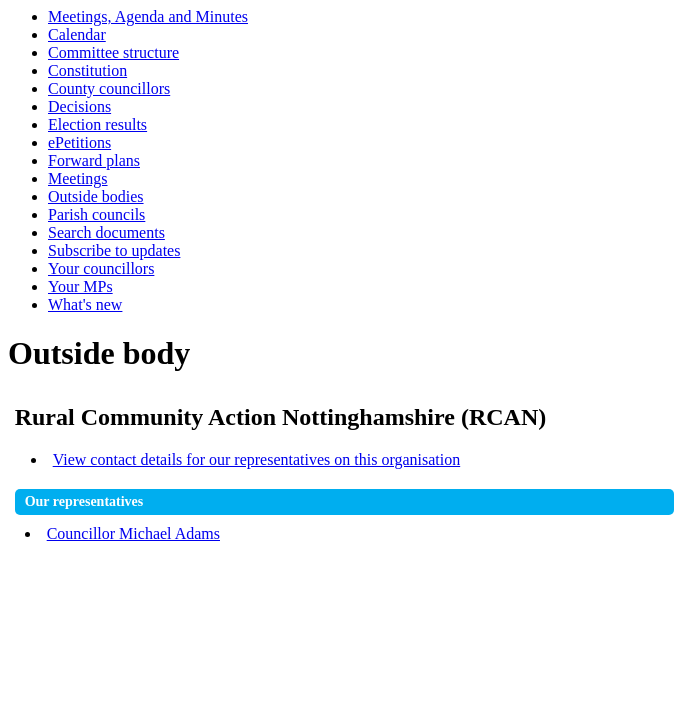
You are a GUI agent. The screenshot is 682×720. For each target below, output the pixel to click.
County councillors (109, 88)
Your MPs (80, 286)
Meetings (78, 178)
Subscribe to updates (114, 250)
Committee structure (113, 52)
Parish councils (96, 214)
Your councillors (101, 268)
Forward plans (94, 160)
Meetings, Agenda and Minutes (148, 16)
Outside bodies (96, 196)
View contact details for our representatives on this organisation (257, 459)
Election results (97, 124)
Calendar (77, 34)
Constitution (87, 70)
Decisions (79, 106)
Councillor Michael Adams (133, 533)
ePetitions (79, 142)
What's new (85, 304)
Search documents (106, 232)
